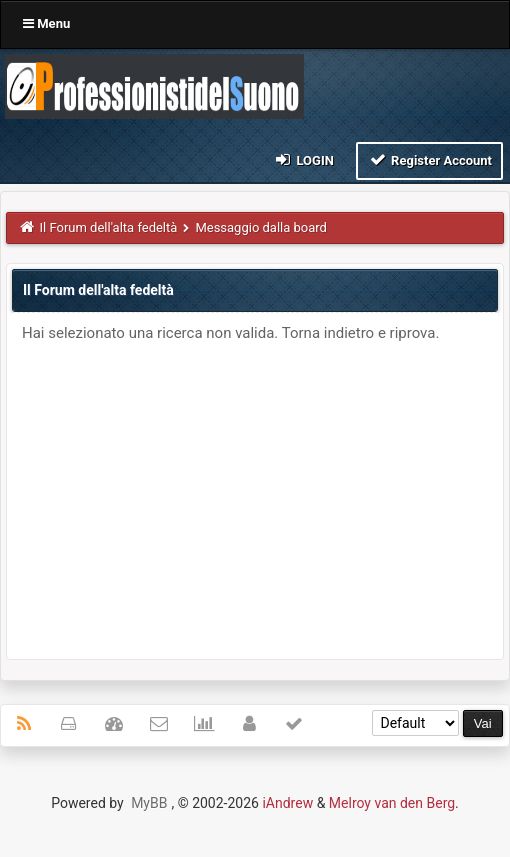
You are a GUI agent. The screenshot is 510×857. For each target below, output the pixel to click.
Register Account (429, 159)
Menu (46, 23)
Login (303, 159)
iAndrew (287, 803)
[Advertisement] (255, 494)
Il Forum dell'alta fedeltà (109, 227)
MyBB (149, 803)
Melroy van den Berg (392, 803)
